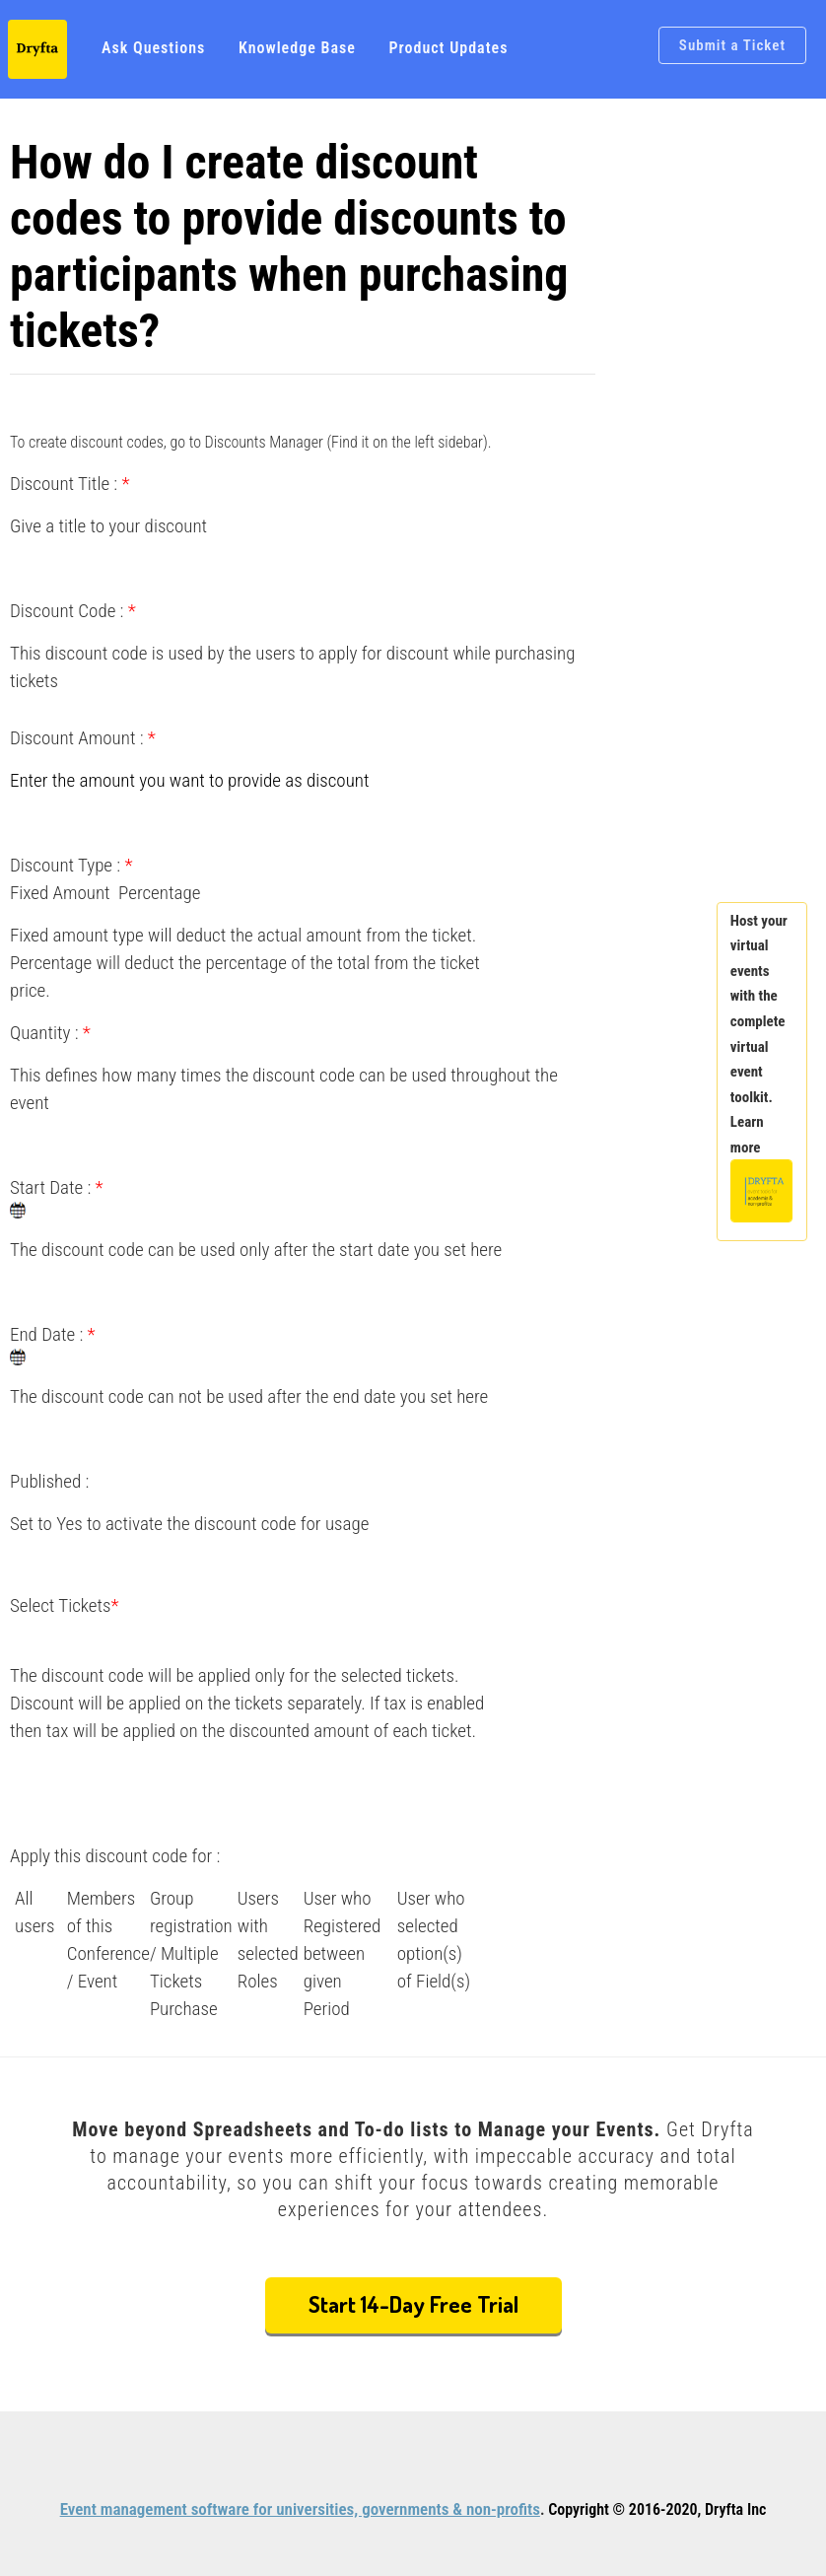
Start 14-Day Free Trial (413, 2303)
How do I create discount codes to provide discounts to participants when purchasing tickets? (289, 246)
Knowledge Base (297, 47)
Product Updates (448, 47)
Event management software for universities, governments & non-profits (300, 2509)
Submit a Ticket (732, 45)
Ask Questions (153, 47)
